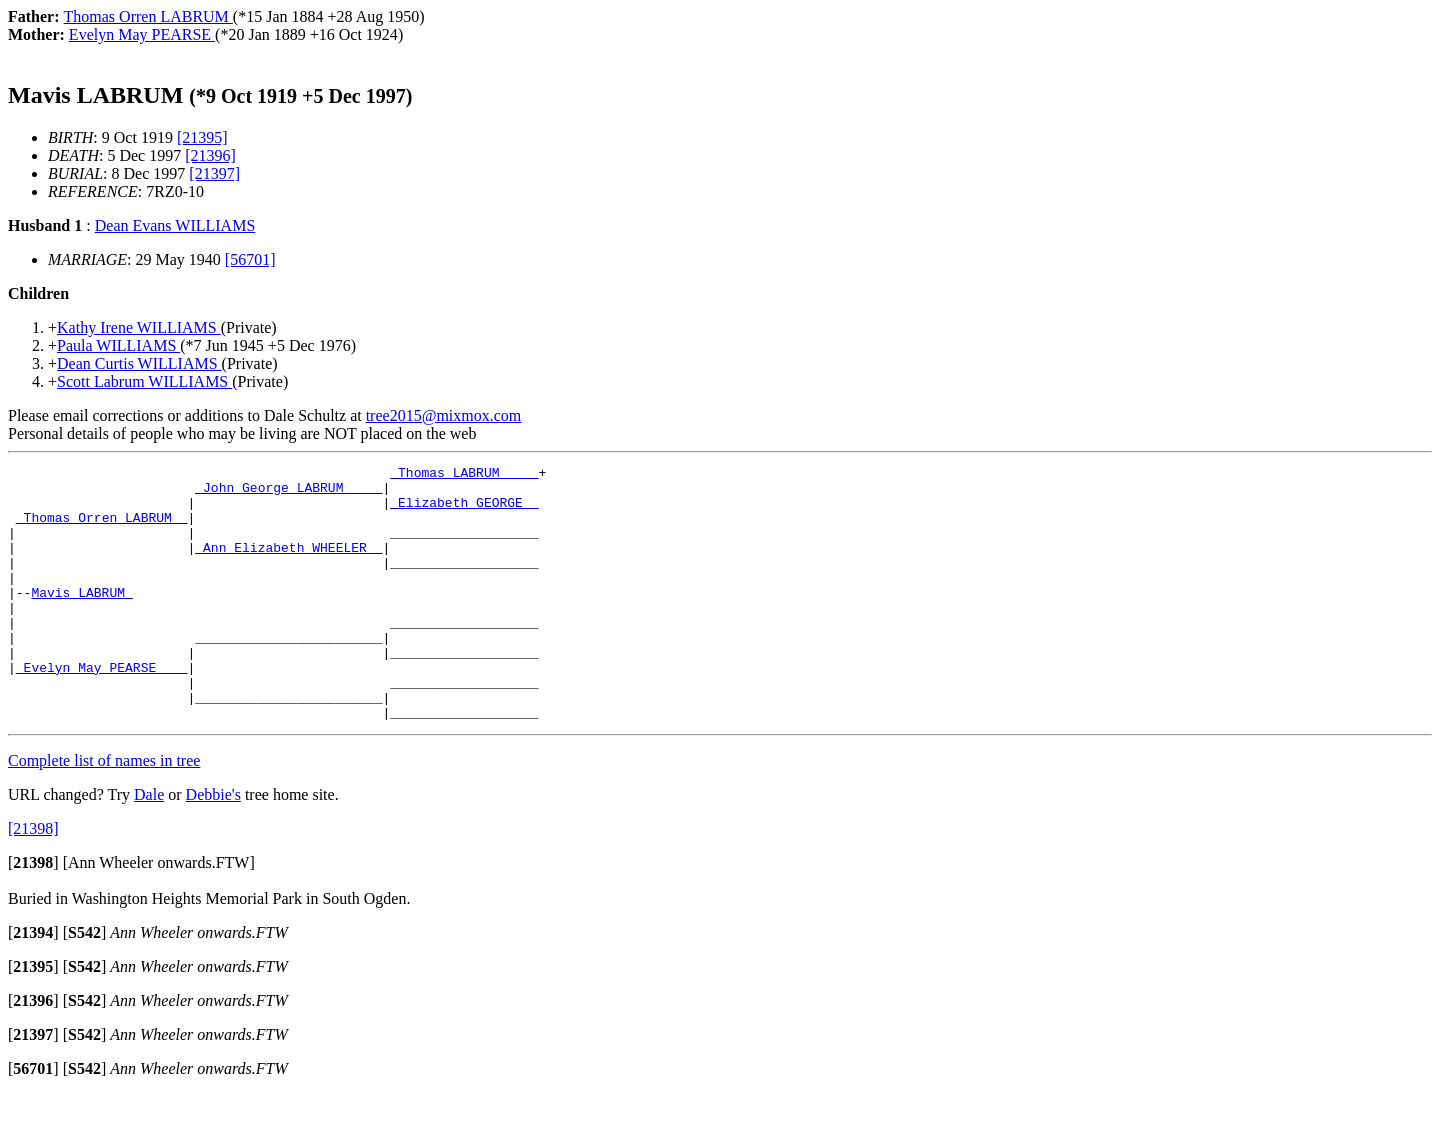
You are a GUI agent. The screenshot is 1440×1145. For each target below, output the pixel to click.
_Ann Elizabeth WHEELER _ (288, 565)
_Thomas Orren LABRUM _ (102, 529)
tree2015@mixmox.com (444, 415)
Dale (149, 845)
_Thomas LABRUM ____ (464, 475)
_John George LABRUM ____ (288, 493)
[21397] (214, 173)
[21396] (210, 155)
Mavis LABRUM (81, 619)
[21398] (33, 879)
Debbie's (213, 845)
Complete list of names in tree (104, 811)
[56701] (250, 259)
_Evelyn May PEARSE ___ (102, 709)
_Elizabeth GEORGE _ (464, 511)
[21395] (202, 137)
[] (33, 913)
